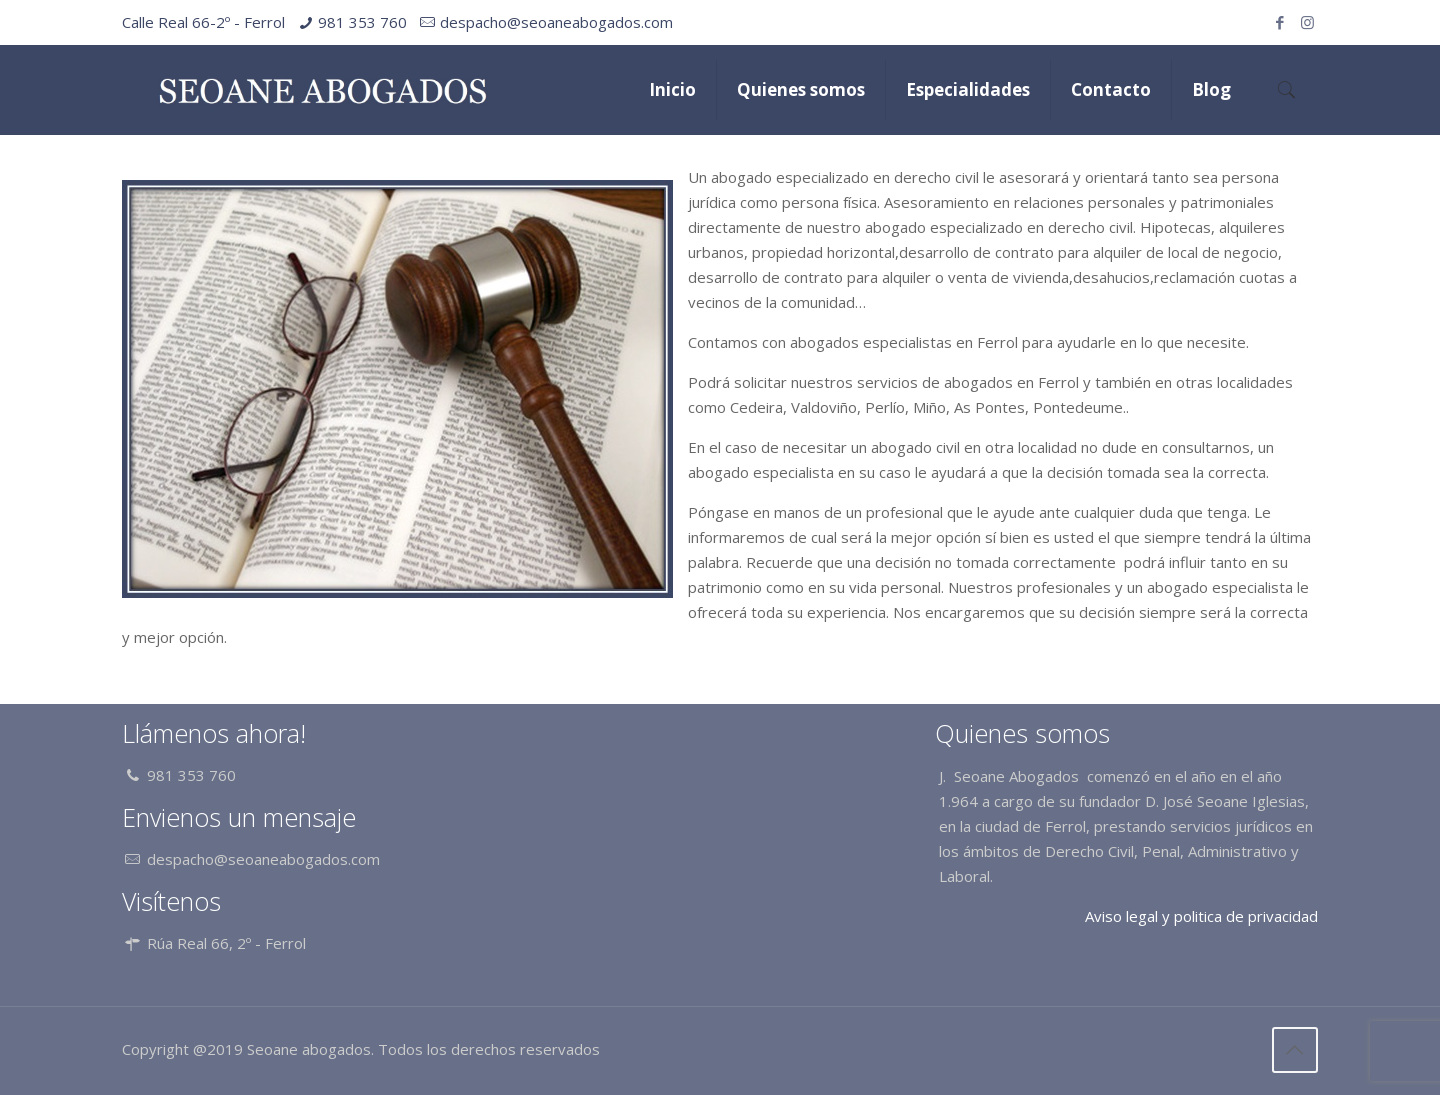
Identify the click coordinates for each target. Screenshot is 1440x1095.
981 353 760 (362, 22)
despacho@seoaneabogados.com (556, 22)
